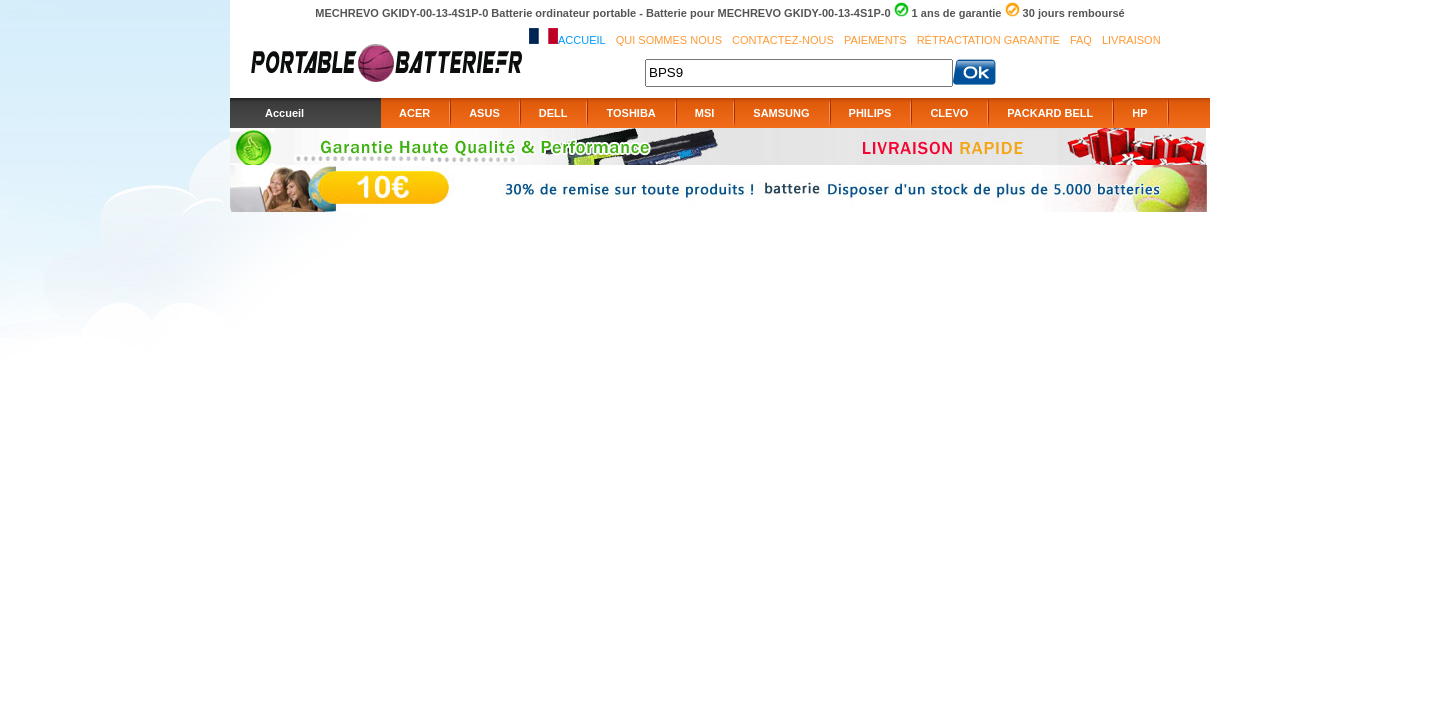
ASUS (484, 113)
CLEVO (949, 113)
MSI (705, 113)
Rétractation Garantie (988, 40)
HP (1139, 113)
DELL (553, 113)
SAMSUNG (781, 113)
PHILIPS (870, 113)
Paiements (875, 40)
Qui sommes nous (669, 40)
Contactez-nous (783, 40)
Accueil (582, 40)
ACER (414, 113)
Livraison (1131, 40)
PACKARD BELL (1050, 113)
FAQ (1081, 40)
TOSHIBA (630, 113)
